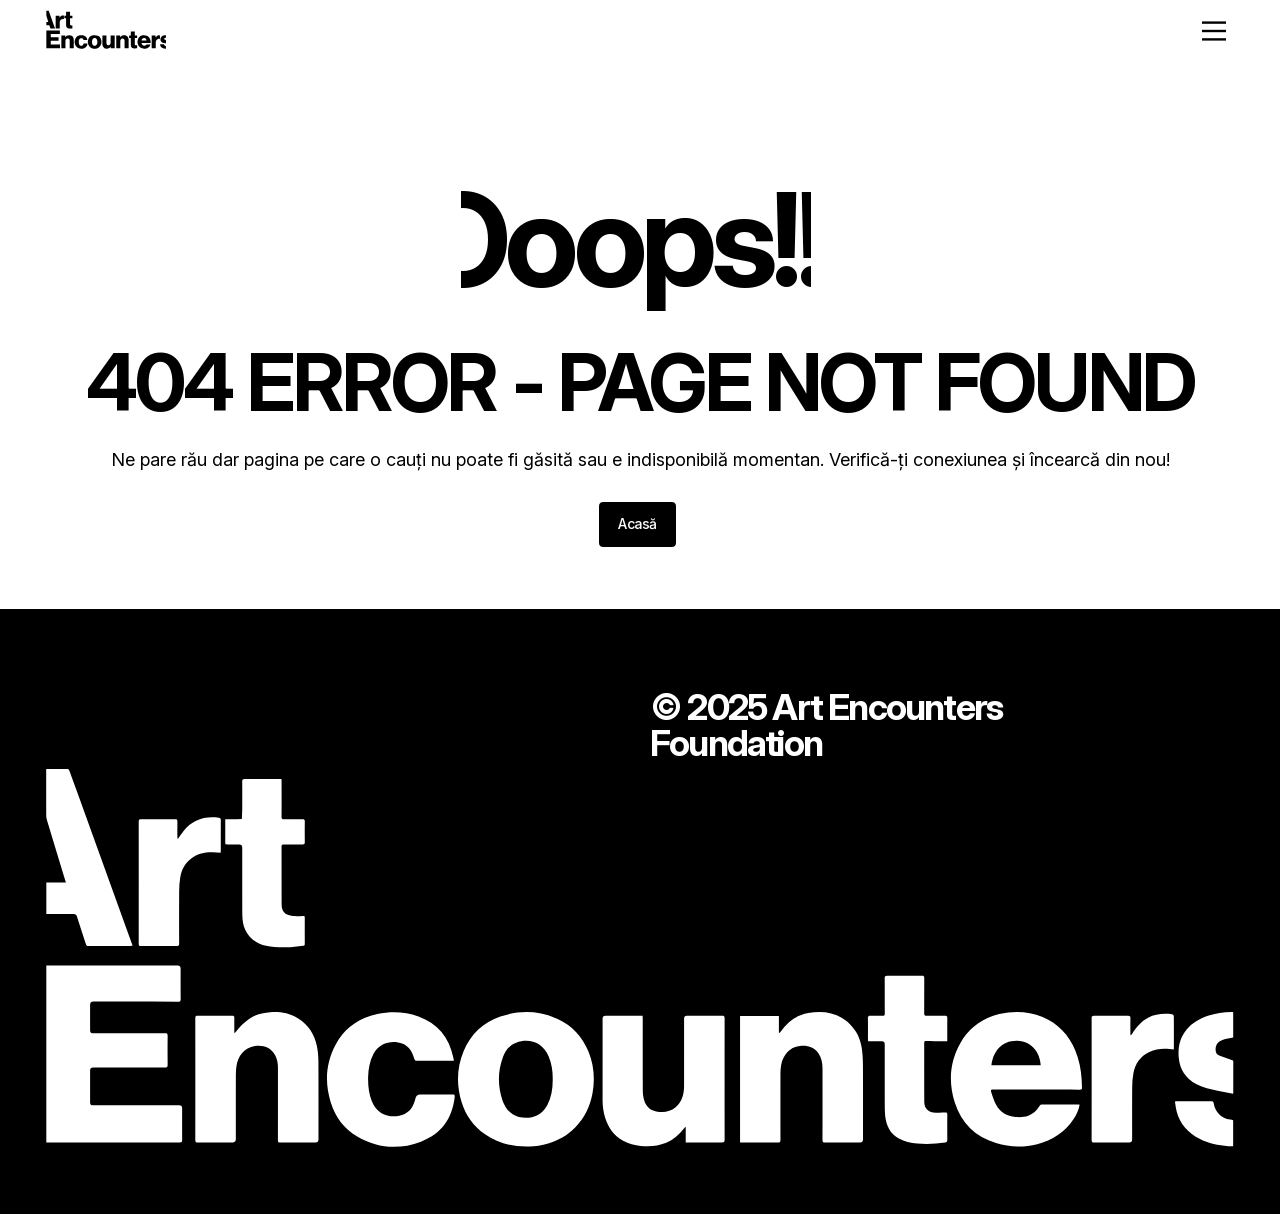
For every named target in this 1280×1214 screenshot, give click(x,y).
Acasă (637, 523)
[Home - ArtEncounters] (106, 33)
